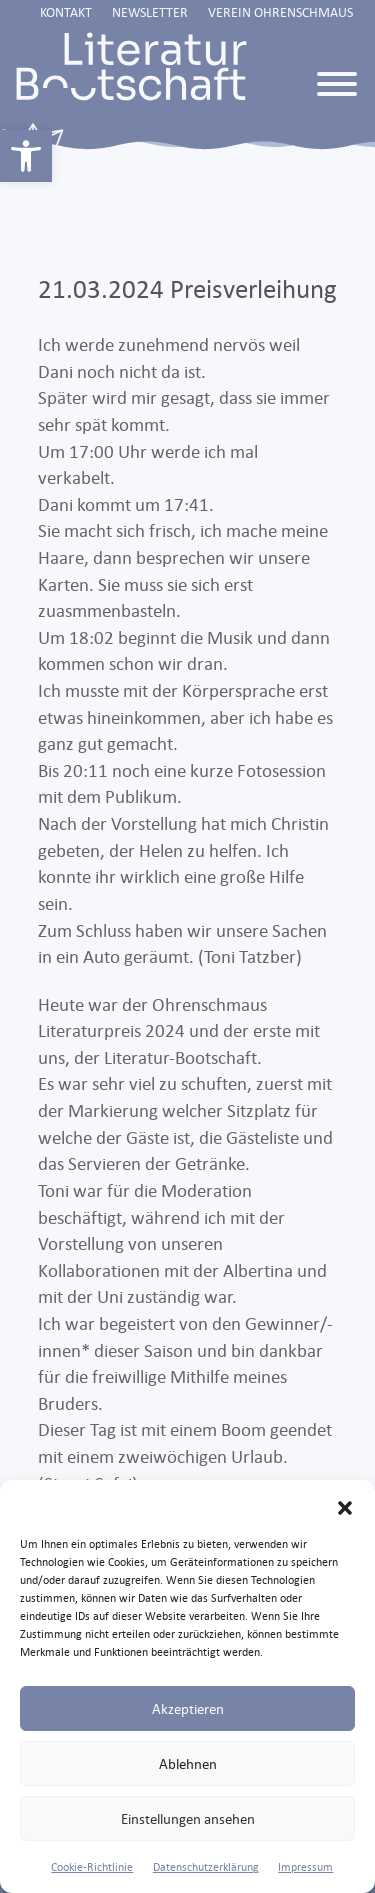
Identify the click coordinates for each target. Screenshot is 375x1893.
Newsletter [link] (150, 12)
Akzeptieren (188, 1708)
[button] (345, 1505)
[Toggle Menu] (337, 84)
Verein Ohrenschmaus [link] (280, 12)
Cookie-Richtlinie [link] (92, 1867)
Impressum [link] (305, 1867)
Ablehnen (188, 1763)
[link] (26, 156)
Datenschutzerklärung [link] (206, 1867)
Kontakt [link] (66, 12)
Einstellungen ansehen (188, 1818)
